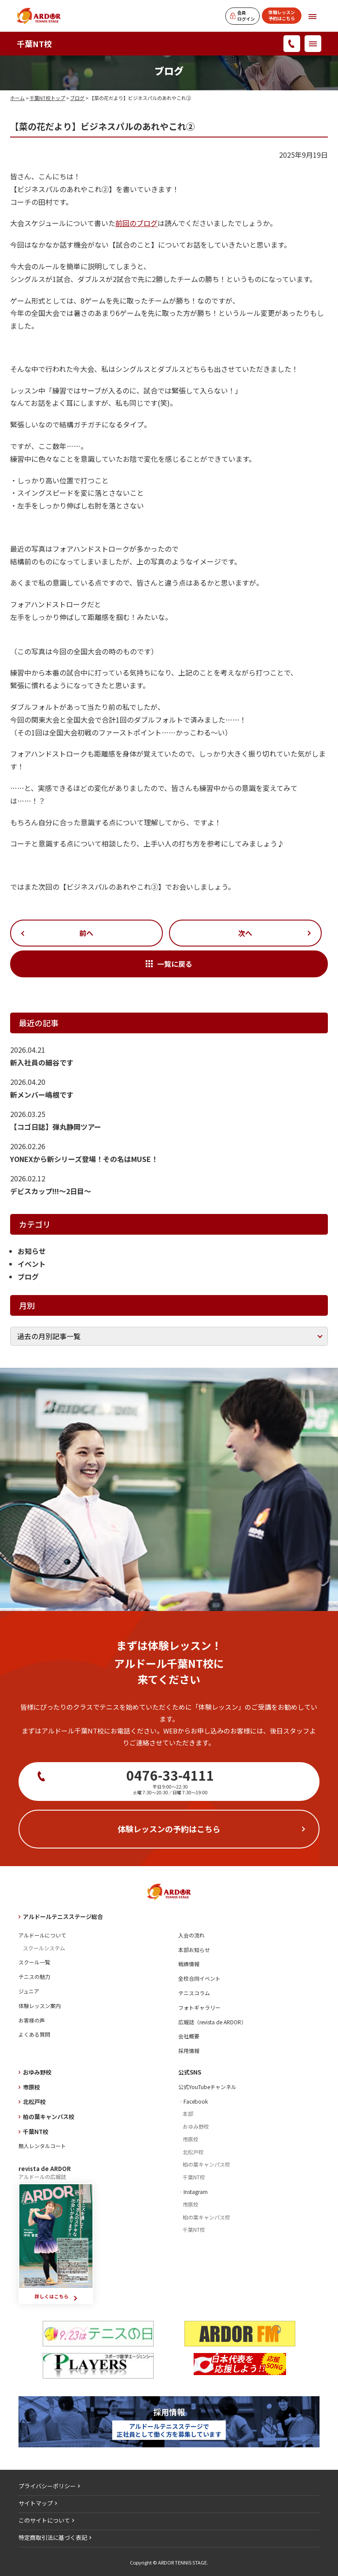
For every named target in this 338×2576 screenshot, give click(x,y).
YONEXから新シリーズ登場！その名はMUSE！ (84, 1159)
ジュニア (28, 1991)
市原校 (31, 2087)
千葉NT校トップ (47, 97)
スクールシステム (44, 1948)
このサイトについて (44, 2520)
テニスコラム (194, 1993)
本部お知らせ (194, 1949)
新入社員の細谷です (41, 1062)
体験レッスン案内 (39, 2005)
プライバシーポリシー (47, 2486)
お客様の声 (31, 2020)
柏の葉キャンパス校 (48, 2116)
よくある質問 (34, 2034)
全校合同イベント (199, 1978)
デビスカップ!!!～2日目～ (50, 1191)
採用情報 (188, 2050)
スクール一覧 (34, 1962)
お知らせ (32, 1251)
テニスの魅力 (34, 1976)
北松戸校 (34, 2101)
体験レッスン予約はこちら (281, 15)
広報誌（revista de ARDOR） (212, 2022)
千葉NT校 (34, 43)
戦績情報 (188, 1963)
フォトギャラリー (199, 2007)
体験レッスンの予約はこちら (169, 1828)
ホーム (17, 97)
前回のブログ (136, 223)
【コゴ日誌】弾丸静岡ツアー (55, 1126)
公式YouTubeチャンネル (207, 2086)
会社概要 (188, 2036)
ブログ (77, 97)
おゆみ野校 (37, 2072)
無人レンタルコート (42, 2145)
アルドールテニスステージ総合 (63, 1916)
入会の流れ (191, 1935)
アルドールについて (42, 1935)
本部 (188, 2113)
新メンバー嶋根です (41, 1094)
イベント (32, 1263)
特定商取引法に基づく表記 (52, 2537)
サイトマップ (35, 2503)
